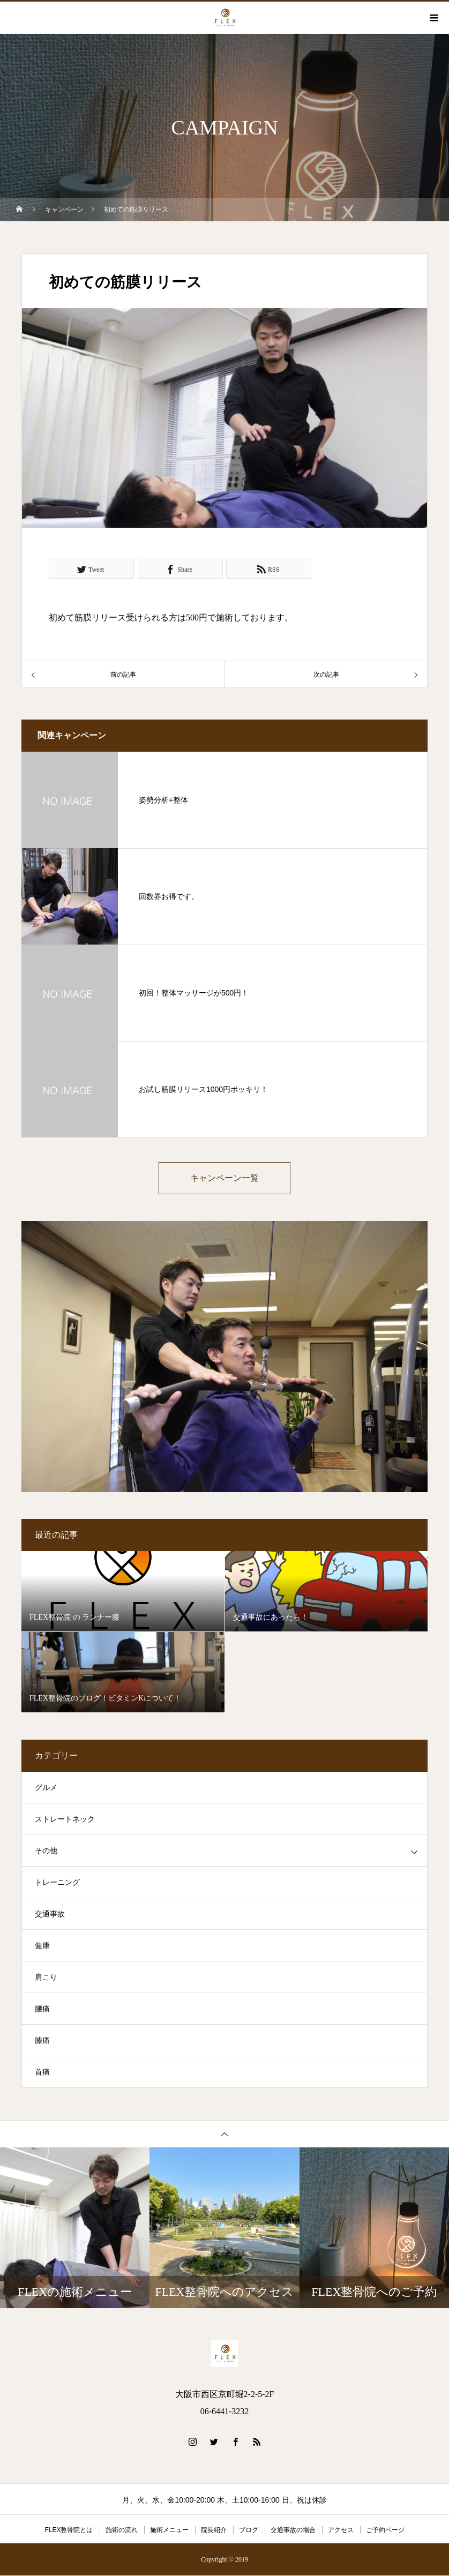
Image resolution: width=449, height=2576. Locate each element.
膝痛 (42, 2041)
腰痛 (42, 2009)
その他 (46, 1851)
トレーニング (57, 1883)
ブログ (248, 2530)
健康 (42, 1946)
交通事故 (50, 1915)
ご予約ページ (385, 2530)
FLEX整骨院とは (68, 2530)
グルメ (46, 1788)
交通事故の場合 (293, 2530)
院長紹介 (214, 2530)
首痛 (42, 2073)
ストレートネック (65, 1820)
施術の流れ (122, 2530)
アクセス (341, 2530)
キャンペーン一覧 (224, 1178)
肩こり (46, 1978)
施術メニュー (169, 2530)
